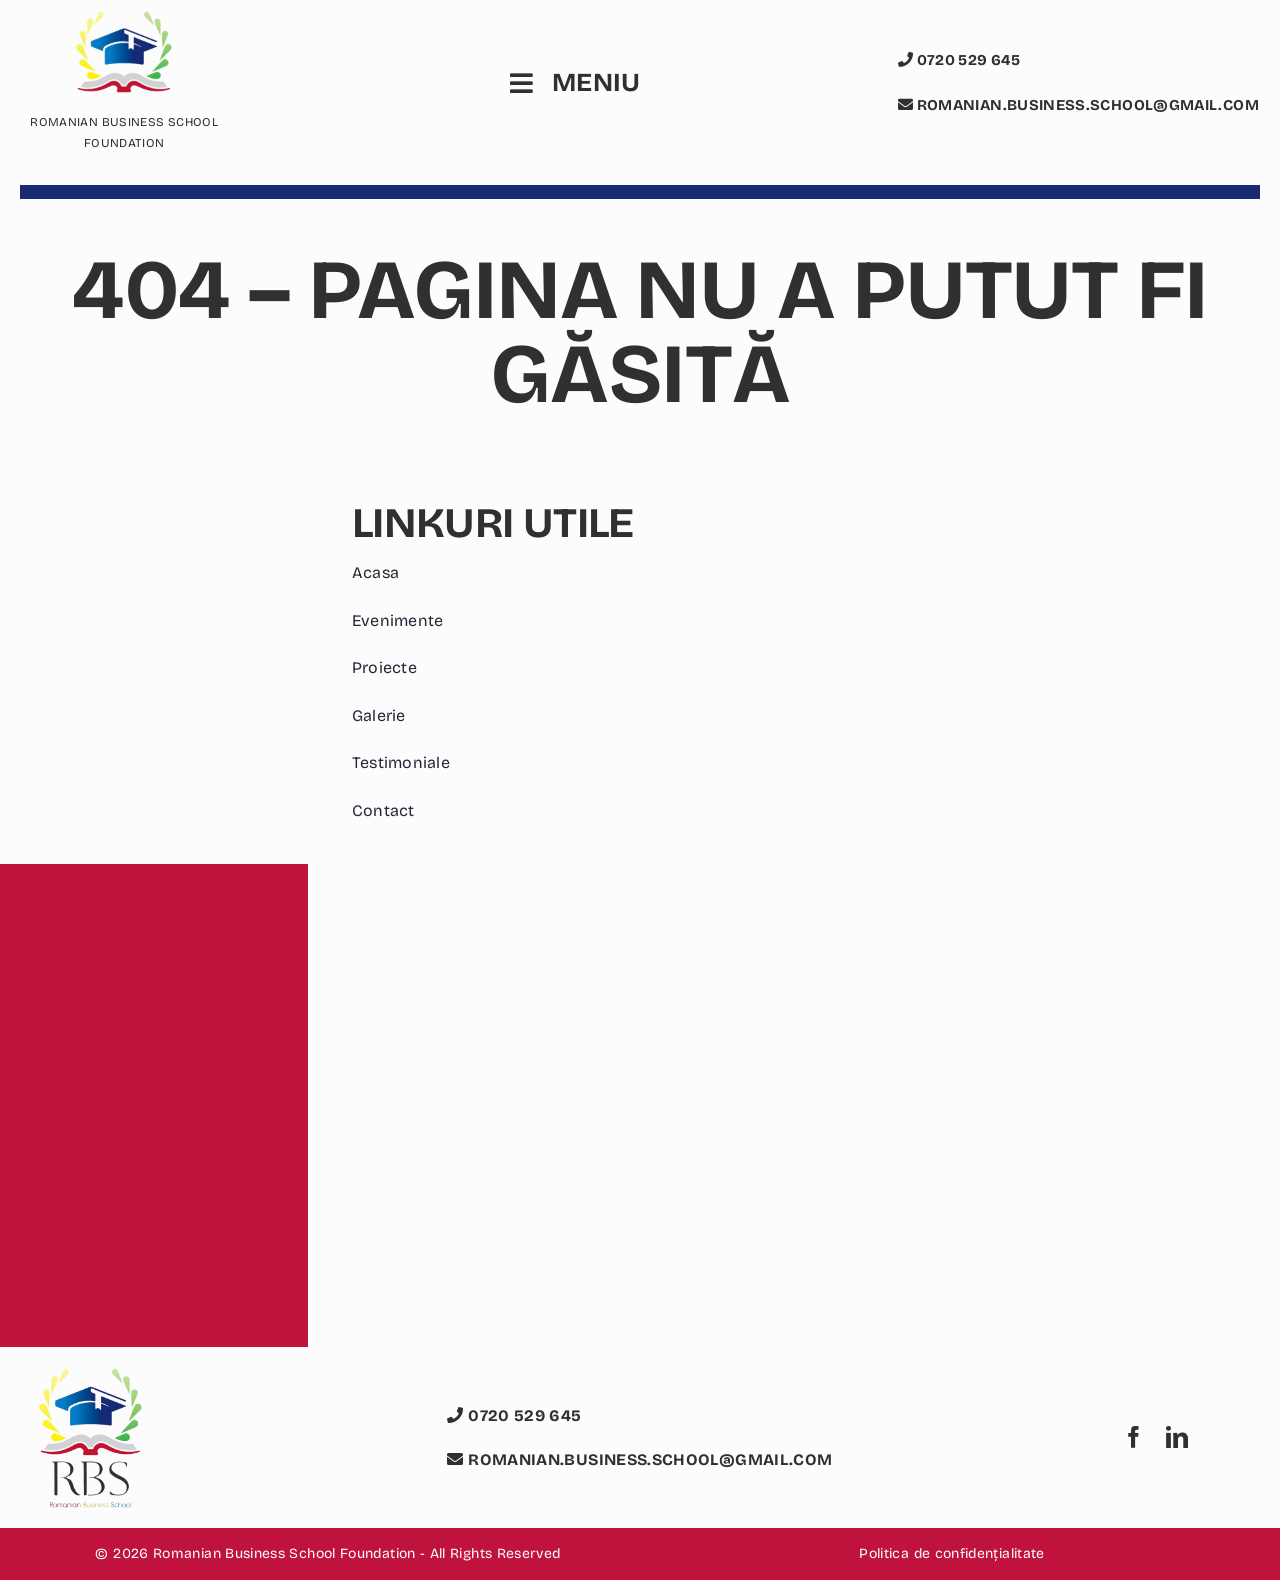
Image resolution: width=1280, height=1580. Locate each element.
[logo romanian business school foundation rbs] (90, 1380)
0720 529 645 (959, 60)
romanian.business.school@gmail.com (1078, 105)
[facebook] (1134, 1437)
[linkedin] (1177, 1437)
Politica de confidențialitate (951, 1553)
